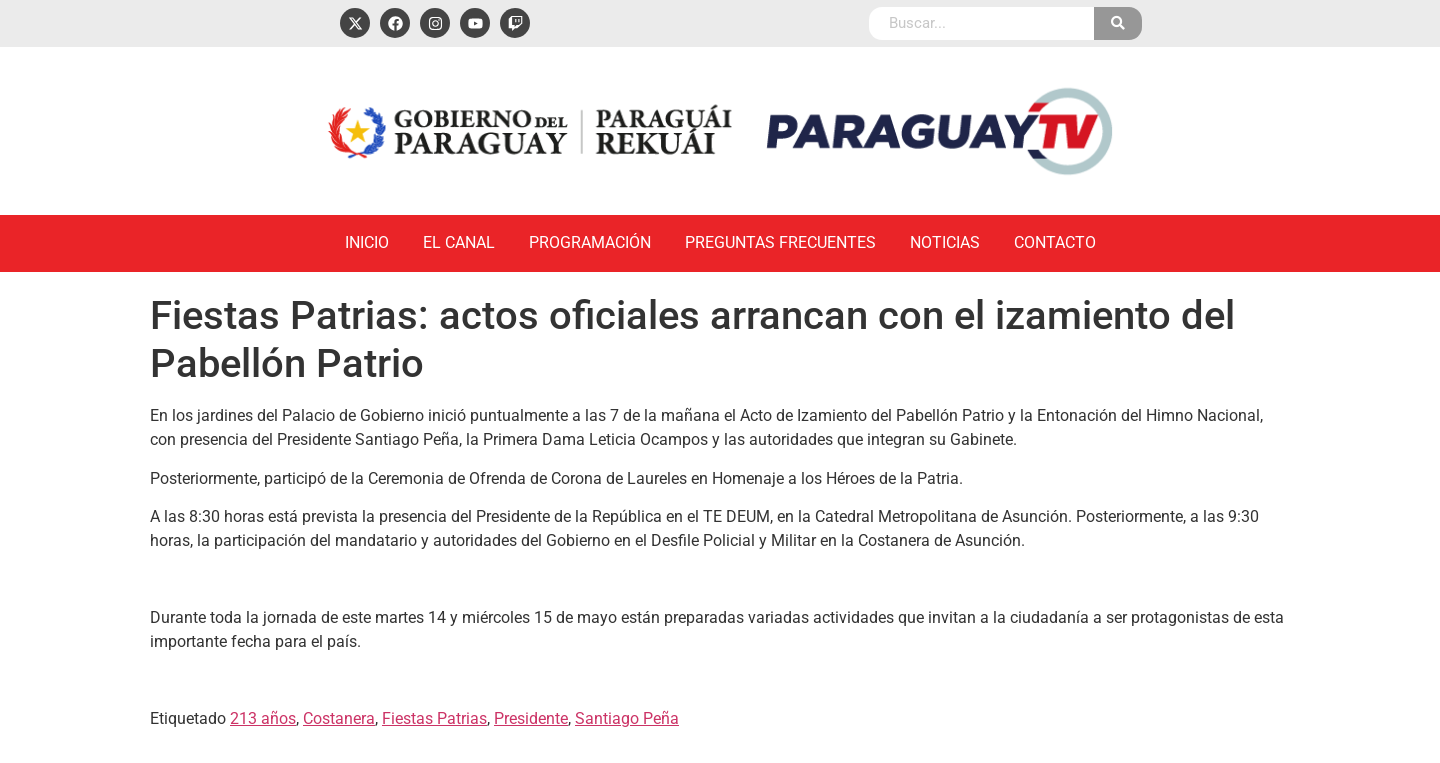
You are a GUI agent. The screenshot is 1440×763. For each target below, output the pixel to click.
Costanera (339, 718)
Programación (590, 242)
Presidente (531, 718)
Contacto (1055, 242)
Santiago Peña (627, 718)
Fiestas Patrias (434, 718)
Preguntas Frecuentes (780, 242)
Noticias (945, 242)
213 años (263, 718)
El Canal (459, 242)
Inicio (367, 242)
